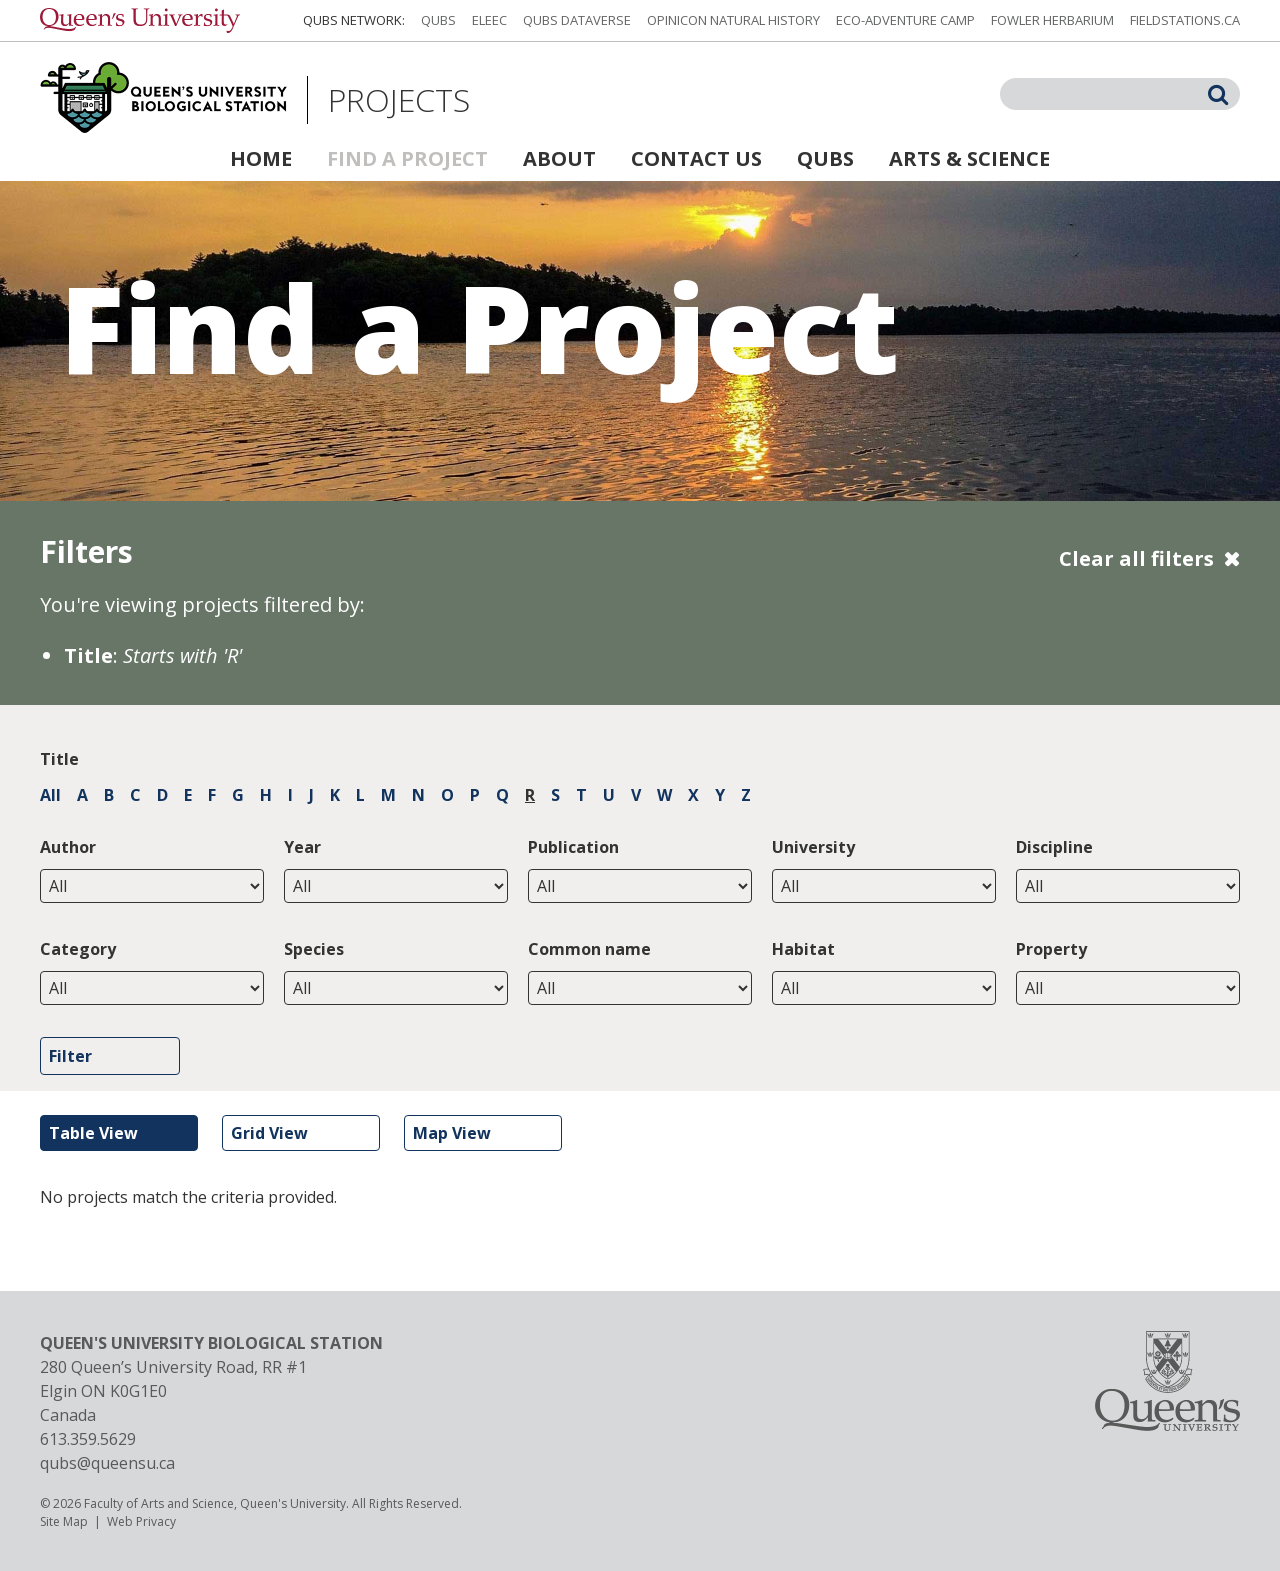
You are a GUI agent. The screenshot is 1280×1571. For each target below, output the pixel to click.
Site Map (64, 1521)
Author (68, 847)
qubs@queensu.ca (107, 1463)
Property (1051, 949)
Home (261, 158)
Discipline (1054, 847)
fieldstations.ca (1185, 20)
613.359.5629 (88, 1439)
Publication (573, 847)
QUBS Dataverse (577, 20)
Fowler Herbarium (1052, 20)
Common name (589, 949)
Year (302, 847)
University (813, 847)
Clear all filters (1136, 558)
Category (78, 949)
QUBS (438, 20)
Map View (452, 1133)
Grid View (269, 1133)
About (559, 158)
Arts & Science (969, 158)
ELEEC (489, 20)
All (50, 795)
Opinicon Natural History (733, 20)
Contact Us (696, 158)
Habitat (803, 949)
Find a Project (407, 158)
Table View (93, 1133)
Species (314, 949)
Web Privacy (141, 1521)
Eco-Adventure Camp (905, 20)
